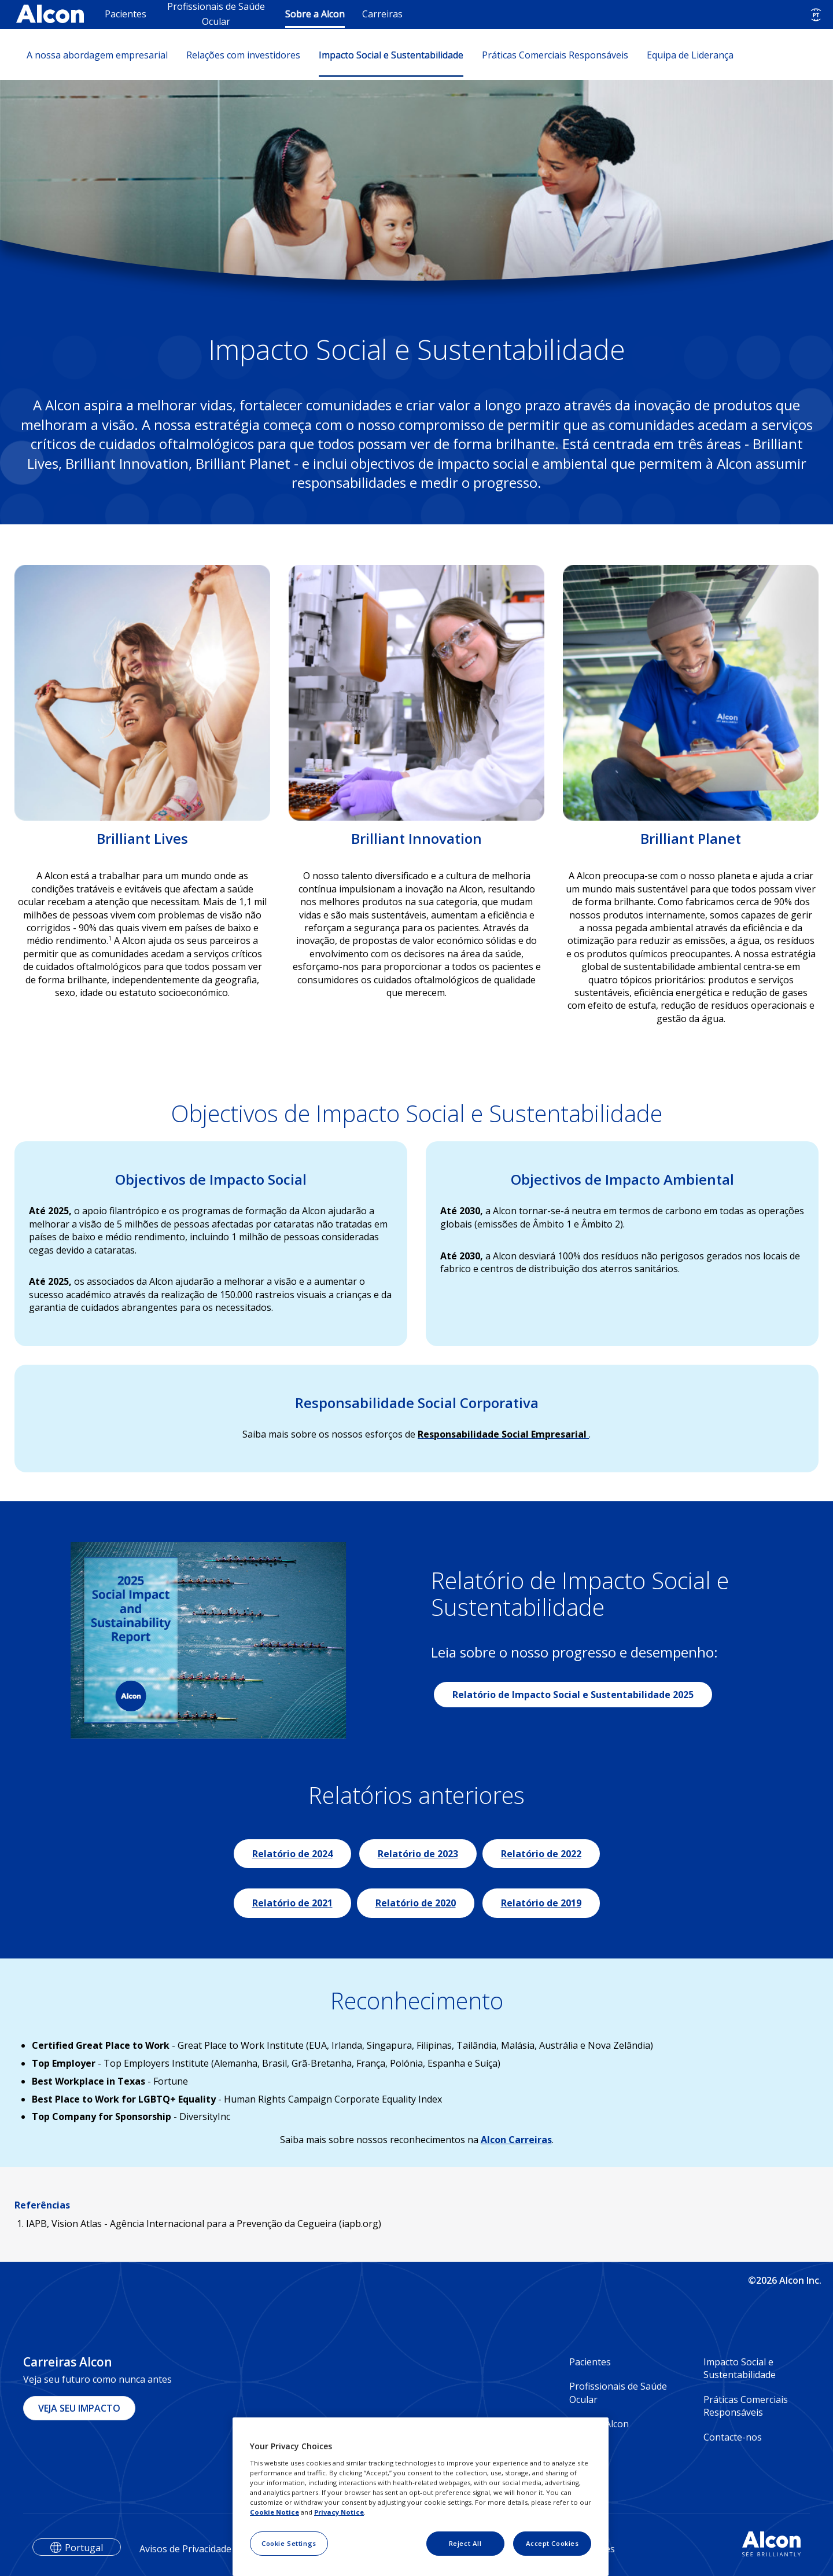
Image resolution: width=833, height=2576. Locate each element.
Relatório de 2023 (418, 1853)
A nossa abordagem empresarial (97, 55)
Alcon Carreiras (516, 2139)
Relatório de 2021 (292, 1903)
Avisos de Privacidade (185, 2548)
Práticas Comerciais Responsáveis (555, 55)
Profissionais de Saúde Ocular (216, 14)
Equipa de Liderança (690, 55)
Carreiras (382, 14)
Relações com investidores (243, 55)
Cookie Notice (274, 2512)
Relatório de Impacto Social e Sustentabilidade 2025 (573, 1694)
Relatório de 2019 (541, 1903)
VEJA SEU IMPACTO (79, 2408)
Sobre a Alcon (315, 14)
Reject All (465, 2543)
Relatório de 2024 (292, 1853)
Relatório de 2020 (415, 1903)
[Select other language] (816, 14)
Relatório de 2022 (541, 1853)
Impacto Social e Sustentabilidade (391, 55)
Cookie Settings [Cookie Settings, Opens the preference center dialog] (288, 2543)
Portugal (84, 2547)
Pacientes (125, 14)
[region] (421, 2496)
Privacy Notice (339, 2512)
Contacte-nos (732, 2437)
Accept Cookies (552, 2543)
